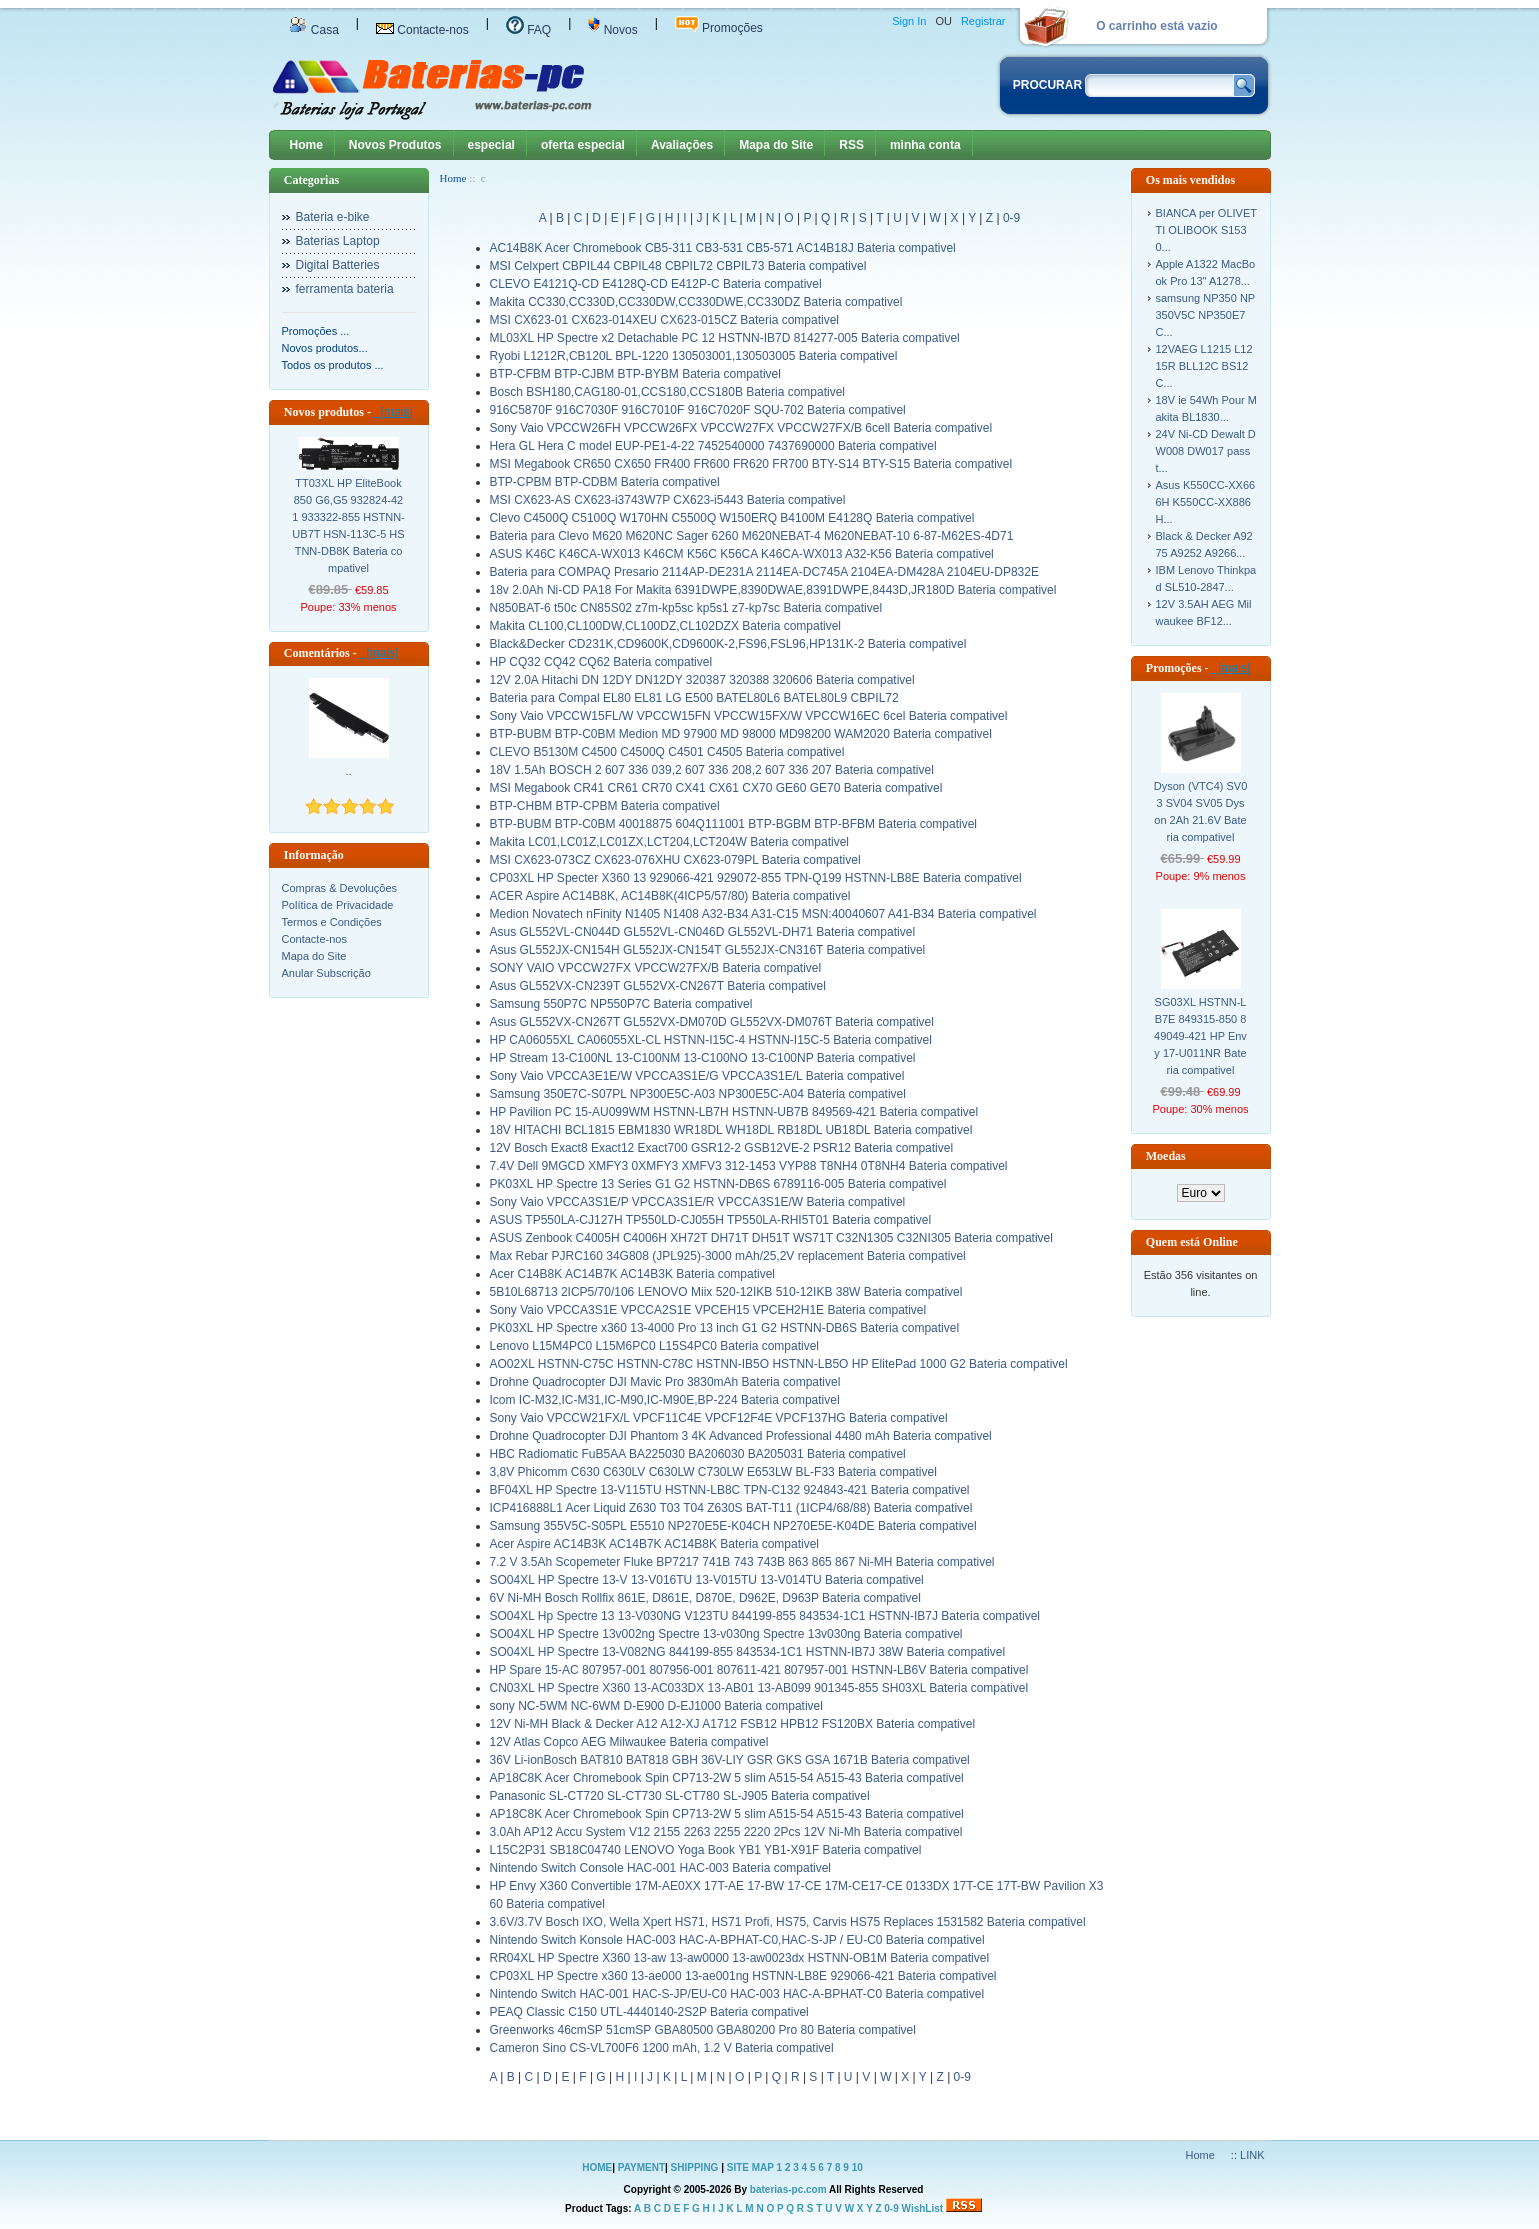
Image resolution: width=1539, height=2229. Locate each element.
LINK (1252, 2155)
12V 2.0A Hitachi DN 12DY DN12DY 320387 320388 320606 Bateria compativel (702, 680)
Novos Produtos (395, 145)
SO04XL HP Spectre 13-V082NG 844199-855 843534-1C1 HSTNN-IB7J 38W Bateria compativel (748, 1652)
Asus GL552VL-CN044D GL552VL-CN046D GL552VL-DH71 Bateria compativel (703, 932)
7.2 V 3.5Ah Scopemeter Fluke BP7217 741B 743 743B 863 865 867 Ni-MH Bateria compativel (742, 1562)
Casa (314, 30)
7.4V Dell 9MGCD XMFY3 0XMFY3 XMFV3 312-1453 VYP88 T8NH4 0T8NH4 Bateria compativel (749, 1166)
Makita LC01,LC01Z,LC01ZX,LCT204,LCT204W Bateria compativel (670, 842)
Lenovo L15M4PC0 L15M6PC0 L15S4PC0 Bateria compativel (655, 1346)
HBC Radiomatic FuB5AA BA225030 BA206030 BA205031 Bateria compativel (698, 1454)
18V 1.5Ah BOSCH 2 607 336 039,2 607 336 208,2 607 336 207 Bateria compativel (712, 770)
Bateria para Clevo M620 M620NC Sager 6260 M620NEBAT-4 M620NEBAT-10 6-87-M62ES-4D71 (752, 536)
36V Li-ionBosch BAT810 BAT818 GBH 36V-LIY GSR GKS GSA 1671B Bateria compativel (730, 1760)
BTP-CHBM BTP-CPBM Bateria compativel (605, 806)
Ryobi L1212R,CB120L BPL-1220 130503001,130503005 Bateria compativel (694, 356)
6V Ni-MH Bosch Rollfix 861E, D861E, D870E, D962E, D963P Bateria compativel (705, 1598)
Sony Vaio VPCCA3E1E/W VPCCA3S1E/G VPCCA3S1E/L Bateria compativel (697, 1076)
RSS (851, 145)
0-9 (1011, 218)
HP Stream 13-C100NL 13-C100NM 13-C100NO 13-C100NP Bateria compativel (703, 1058)
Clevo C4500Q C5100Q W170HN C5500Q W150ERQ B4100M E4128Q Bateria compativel (732, 518)
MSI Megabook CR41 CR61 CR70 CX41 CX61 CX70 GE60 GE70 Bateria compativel (716, 788)
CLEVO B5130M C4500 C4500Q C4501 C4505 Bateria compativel (667, 752)
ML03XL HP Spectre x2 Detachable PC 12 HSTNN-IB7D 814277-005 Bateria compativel (725, 338)
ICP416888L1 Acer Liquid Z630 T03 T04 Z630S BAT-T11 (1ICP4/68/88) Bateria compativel (731, 1508)
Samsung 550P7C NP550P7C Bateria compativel (621, 1004)
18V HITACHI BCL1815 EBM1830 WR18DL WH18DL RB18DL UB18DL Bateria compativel (731, 1130)
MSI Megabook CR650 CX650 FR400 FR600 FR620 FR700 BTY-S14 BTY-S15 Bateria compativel (751, 464)
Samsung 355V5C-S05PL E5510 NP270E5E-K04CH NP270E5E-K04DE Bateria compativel (733, 1526)
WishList (923, 2208)
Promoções (719, 28)
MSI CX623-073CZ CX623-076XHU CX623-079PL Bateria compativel (675, 860)
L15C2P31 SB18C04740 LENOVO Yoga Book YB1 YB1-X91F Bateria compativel (706, 1850)
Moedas (1166, 1156)
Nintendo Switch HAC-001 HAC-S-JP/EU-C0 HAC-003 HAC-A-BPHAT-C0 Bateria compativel (737, 1994)
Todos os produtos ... (333, 365)
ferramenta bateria (345, 289)
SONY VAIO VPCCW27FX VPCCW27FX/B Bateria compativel (656, 968)
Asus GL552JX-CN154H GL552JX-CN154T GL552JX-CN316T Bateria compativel (708, 950)
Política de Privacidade (338, 905)
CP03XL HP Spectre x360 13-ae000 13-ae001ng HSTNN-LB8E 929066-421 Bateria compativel (743, 1976)
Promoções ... (316, 331)
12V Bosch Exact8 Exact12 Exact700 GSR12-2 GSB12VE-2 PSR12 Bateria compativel (722, 1148)
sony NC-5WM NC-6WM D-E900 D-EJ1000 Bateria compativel (656, 1706)
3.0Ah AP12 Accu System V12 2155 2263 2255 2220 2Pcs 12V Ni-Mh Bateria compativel (726, 1832)
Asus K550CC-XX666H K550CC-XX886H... (1206, 502)
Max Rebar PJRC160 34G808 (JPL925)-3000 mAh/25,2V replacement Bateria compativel (728, 1256)
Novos (612, 30)
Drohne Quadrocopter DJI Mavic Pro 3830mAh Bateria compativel (665, 1382)
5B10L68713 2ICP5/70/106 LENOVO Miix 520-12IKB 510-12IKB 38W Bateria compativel (726, 1292)
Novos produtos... (325, 348)
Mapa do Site (776, 145)
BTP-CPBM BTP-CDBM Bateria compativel (605, 482)
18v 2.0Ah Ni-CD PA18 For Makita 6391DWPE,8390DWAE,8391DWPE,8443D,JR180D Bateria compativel (773, 590)
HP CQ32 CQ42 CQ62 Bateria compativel (601, 662)
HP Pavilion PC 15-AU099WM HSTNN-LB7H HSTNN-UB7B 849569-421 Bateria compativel (734, 1112)
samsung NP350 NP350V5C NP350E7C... (1206, 315)
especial (491, 145)
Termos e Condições (332, 922)
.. (348, 771)
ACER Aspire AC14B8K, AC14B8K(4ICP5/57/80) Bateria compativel (670, 896)
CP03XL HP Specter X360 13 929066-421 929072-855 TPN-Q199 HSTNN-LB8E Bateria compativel (756, 878)
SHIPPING (695, 2167)
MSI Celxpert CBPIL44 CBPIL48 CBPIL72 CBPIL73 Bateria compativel (678, 266)
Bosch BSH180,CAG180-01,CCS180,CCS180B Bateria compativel (668, 392)
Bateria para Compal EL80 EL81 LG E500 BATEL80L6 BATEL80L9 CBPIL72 (694, 698)
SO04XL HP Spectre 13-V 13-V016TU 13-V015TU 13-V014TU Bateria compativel (707, 1580)
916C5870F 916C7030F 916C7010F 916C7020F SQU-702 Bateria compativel (698, 410)
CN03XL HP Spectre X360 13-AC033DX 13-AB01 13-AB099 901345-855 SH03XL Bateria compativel (759, 1688)
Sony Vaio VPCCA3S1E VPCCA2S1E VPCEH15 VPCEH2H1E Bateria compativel (708, 1310)
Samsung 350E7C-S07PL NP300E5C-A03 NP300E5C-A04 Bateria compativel (698, 1094)
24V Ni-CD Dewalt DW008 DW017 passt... (1206, 451)
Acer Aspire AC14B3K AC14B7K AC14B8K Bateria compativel (655, 1544)
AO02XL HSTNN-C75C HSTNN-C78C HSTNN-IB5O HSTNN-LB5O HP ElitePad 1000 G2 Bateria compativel (779, 1364)
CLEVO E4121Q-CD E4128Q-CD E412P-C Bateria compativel (656, 284)
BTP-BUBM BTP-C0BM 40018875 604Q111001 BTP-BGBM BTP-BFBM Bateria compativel (734, 824)
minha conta (925, 145)
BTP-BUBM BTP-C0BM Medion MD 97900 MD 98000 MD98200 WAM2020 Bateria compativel (741, 734)
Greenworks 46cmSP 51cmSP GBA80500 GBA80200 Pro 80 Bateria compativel (703, 2030)
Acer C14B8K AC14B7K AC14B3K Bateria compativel (633, 1274)
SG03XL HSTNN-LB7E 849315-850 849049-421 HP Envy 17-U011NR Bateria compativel (1200, 1036)
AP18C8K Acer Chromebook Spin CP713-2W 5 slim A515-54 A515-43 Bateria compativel (727, 1778)
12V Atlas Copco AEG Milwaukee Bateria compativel (629, 1742)
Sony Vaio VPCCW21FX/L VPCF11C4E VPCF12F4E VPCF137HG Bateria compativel (719, 1418)
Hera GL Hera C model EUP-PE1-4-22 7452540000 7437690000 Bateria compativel (713, 446)
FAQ (528, 30)
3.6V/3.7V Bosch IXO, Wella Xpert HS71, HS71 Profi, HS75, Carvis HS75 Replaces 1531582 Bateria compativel (788, 1922)
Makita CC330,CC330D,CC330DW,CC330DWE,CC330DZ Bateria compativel (696, 302)
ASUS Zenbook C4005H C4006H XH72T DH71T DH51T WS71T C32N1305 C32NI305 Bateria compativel (771, 1238)
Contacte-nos (422, 30)
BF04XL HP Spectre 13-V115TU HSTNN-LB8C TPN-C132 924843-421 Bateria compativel (730, 1490)
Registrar (983, 21)
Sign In (909, 21)
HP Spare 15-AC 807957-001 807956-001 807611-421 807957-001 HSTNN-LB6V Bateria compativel (759, 1670)
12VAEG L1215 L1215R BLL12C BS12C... (1204, 366)
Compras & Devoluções (340, 888)
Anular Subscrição (326, 973)
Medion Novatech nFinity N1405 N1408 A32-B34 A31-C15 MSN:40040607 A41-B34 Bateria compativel (763, 914)
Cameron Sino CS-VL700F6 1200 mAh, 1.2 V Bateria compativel (662, 2048)
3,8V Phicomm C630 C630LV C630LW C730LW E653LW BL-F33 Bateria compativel (713, 1472)
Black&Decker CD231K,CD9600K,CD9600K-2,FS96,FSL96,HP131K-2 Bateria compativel (728, 644)
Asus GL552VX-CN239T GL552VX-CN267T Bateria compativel (658, 986)
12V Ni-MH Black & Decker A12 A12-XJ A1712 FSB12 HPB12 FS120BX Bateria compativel (733, 1724)
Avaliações (682, 145)
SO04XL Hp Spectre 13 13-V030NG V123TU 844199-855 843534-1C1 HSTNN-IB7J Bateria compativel (765, 1616)
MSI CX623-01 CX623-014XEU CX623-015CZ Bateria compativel (665, 320)
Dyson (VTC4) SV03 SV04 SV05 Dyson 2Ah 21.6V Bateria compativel (1201, 811)
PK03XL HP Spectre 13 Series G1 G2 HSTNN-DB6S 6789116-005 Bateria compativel (718, 1184)
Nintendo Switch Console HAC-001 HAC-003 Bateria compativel (661, 1868)
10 (857, 2167)
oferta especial (583, 145)
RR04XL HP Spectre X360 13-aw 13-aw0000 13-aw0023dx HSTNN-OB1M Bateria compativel (740, 1958)
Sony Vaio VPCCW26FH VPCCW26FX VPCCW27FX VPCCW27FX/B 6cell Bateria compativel (741, 428)
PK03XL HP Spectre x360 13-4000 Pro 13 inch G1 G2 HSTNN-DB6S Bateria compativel (725, 1328)
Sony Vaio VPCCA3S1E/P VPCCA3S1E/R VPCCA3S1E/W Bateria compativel (698, 1202)
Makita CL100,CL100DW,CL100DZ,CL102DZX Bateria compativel (666, 626)
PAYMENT (641, 2167)
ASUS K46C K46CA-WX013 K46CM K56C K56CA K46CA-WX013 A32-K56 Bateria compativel (742, 554)
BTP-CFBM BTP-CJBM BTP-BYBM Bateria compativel (635, 374)
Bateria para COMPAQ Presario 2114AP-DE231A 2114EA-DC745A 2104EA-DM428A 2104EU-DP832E (764, 572)
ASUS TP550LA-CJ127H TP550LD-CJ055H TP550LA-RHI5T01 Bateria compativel (711, 1220)
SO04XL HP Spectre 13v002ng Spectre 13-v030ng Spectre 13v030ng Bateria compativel (726, 1634)
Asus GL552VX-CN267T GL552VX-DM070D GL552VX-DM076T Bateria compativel (712, 1022)
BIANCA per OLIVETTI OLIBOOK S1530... (1206, 230)
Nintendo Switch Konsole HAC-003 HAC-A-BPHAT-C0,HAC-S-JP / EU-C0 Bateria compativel (737, 1940)
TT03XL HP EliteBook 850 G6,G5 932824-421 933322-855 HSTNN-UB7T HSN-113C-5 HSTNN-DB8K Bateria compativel (348, 525)
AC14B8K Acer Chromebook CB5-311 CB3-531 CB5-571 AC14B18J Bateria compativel (723, 248)
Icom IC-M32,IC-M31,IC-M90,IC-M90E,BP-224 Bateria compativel (665, 1400)
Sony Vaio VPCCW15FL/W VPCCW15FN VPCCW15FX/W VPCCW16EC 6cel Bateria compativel (749, 716)
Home (306, 145)
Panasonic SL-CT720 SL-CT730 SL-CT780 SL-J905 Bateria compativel (680, 1796)
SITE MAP (750, 2167)
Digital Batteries (338, 265)
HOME (597, 2167)
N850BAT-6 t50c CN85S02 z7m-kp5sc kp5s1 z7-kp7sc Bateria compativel (686, 608)
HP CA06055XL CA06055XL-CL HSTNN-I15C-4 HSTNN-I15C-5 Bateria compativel (711, 1040)
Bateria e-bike (333, 217)
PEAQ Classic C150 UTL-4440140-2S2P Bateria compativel (649, 2012)
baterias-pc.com (788, 2189)
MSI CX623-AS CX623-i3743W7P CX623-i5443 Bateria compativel (668, 500)
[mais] (393, 412)
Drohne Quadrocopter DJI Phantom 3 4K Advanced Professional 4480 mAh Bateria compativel (741, 1436)
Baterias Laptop (338, 241)
